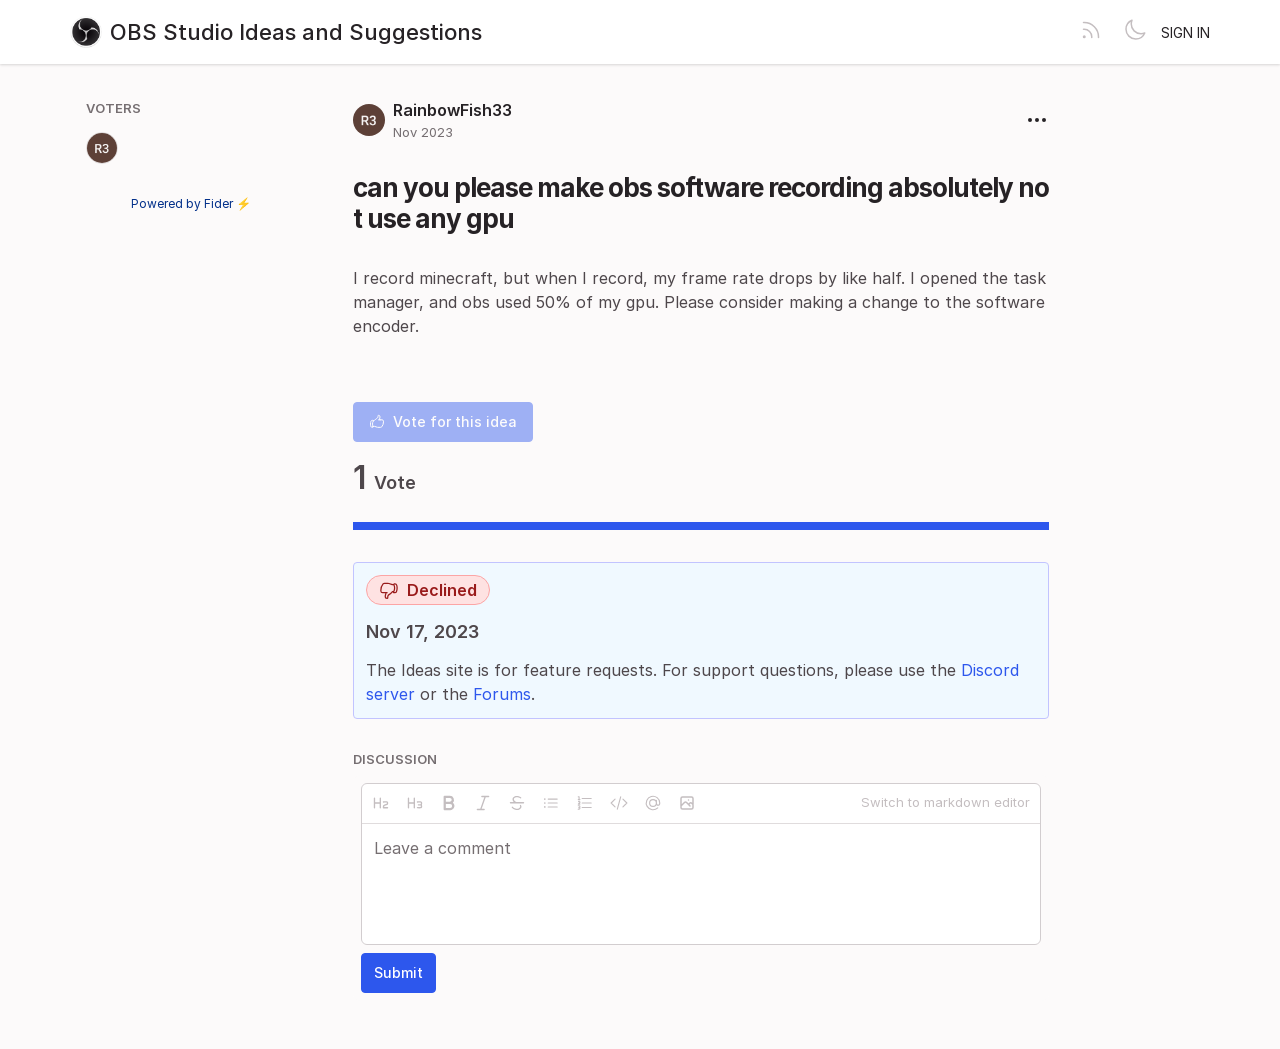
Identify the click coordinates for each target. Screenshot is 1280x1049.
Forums (502, 694)
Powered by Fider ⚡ (191, 203)
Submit (398, 972)
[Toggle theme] (1135, 32)
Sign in (1185, 32)
